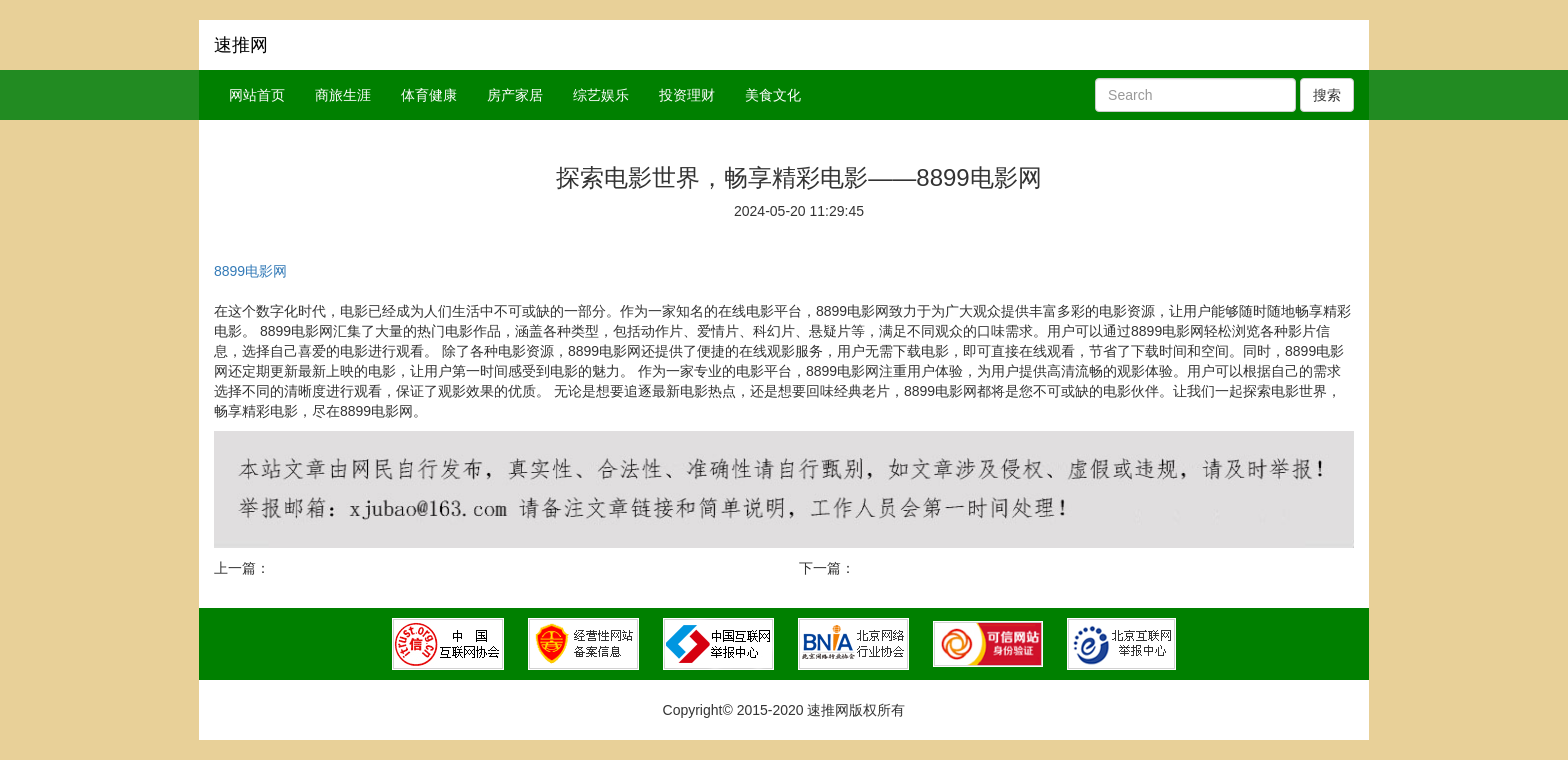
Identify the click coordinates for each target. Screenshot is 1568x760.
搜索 (1327, 95)
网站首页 (257, 95)
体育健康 (429, 95)
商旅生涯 (343, 95)
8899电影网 (250, 271)
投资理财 (687, 95)
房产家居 (515, 95)
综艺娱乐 (601, 95)
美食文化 (773, 95)
